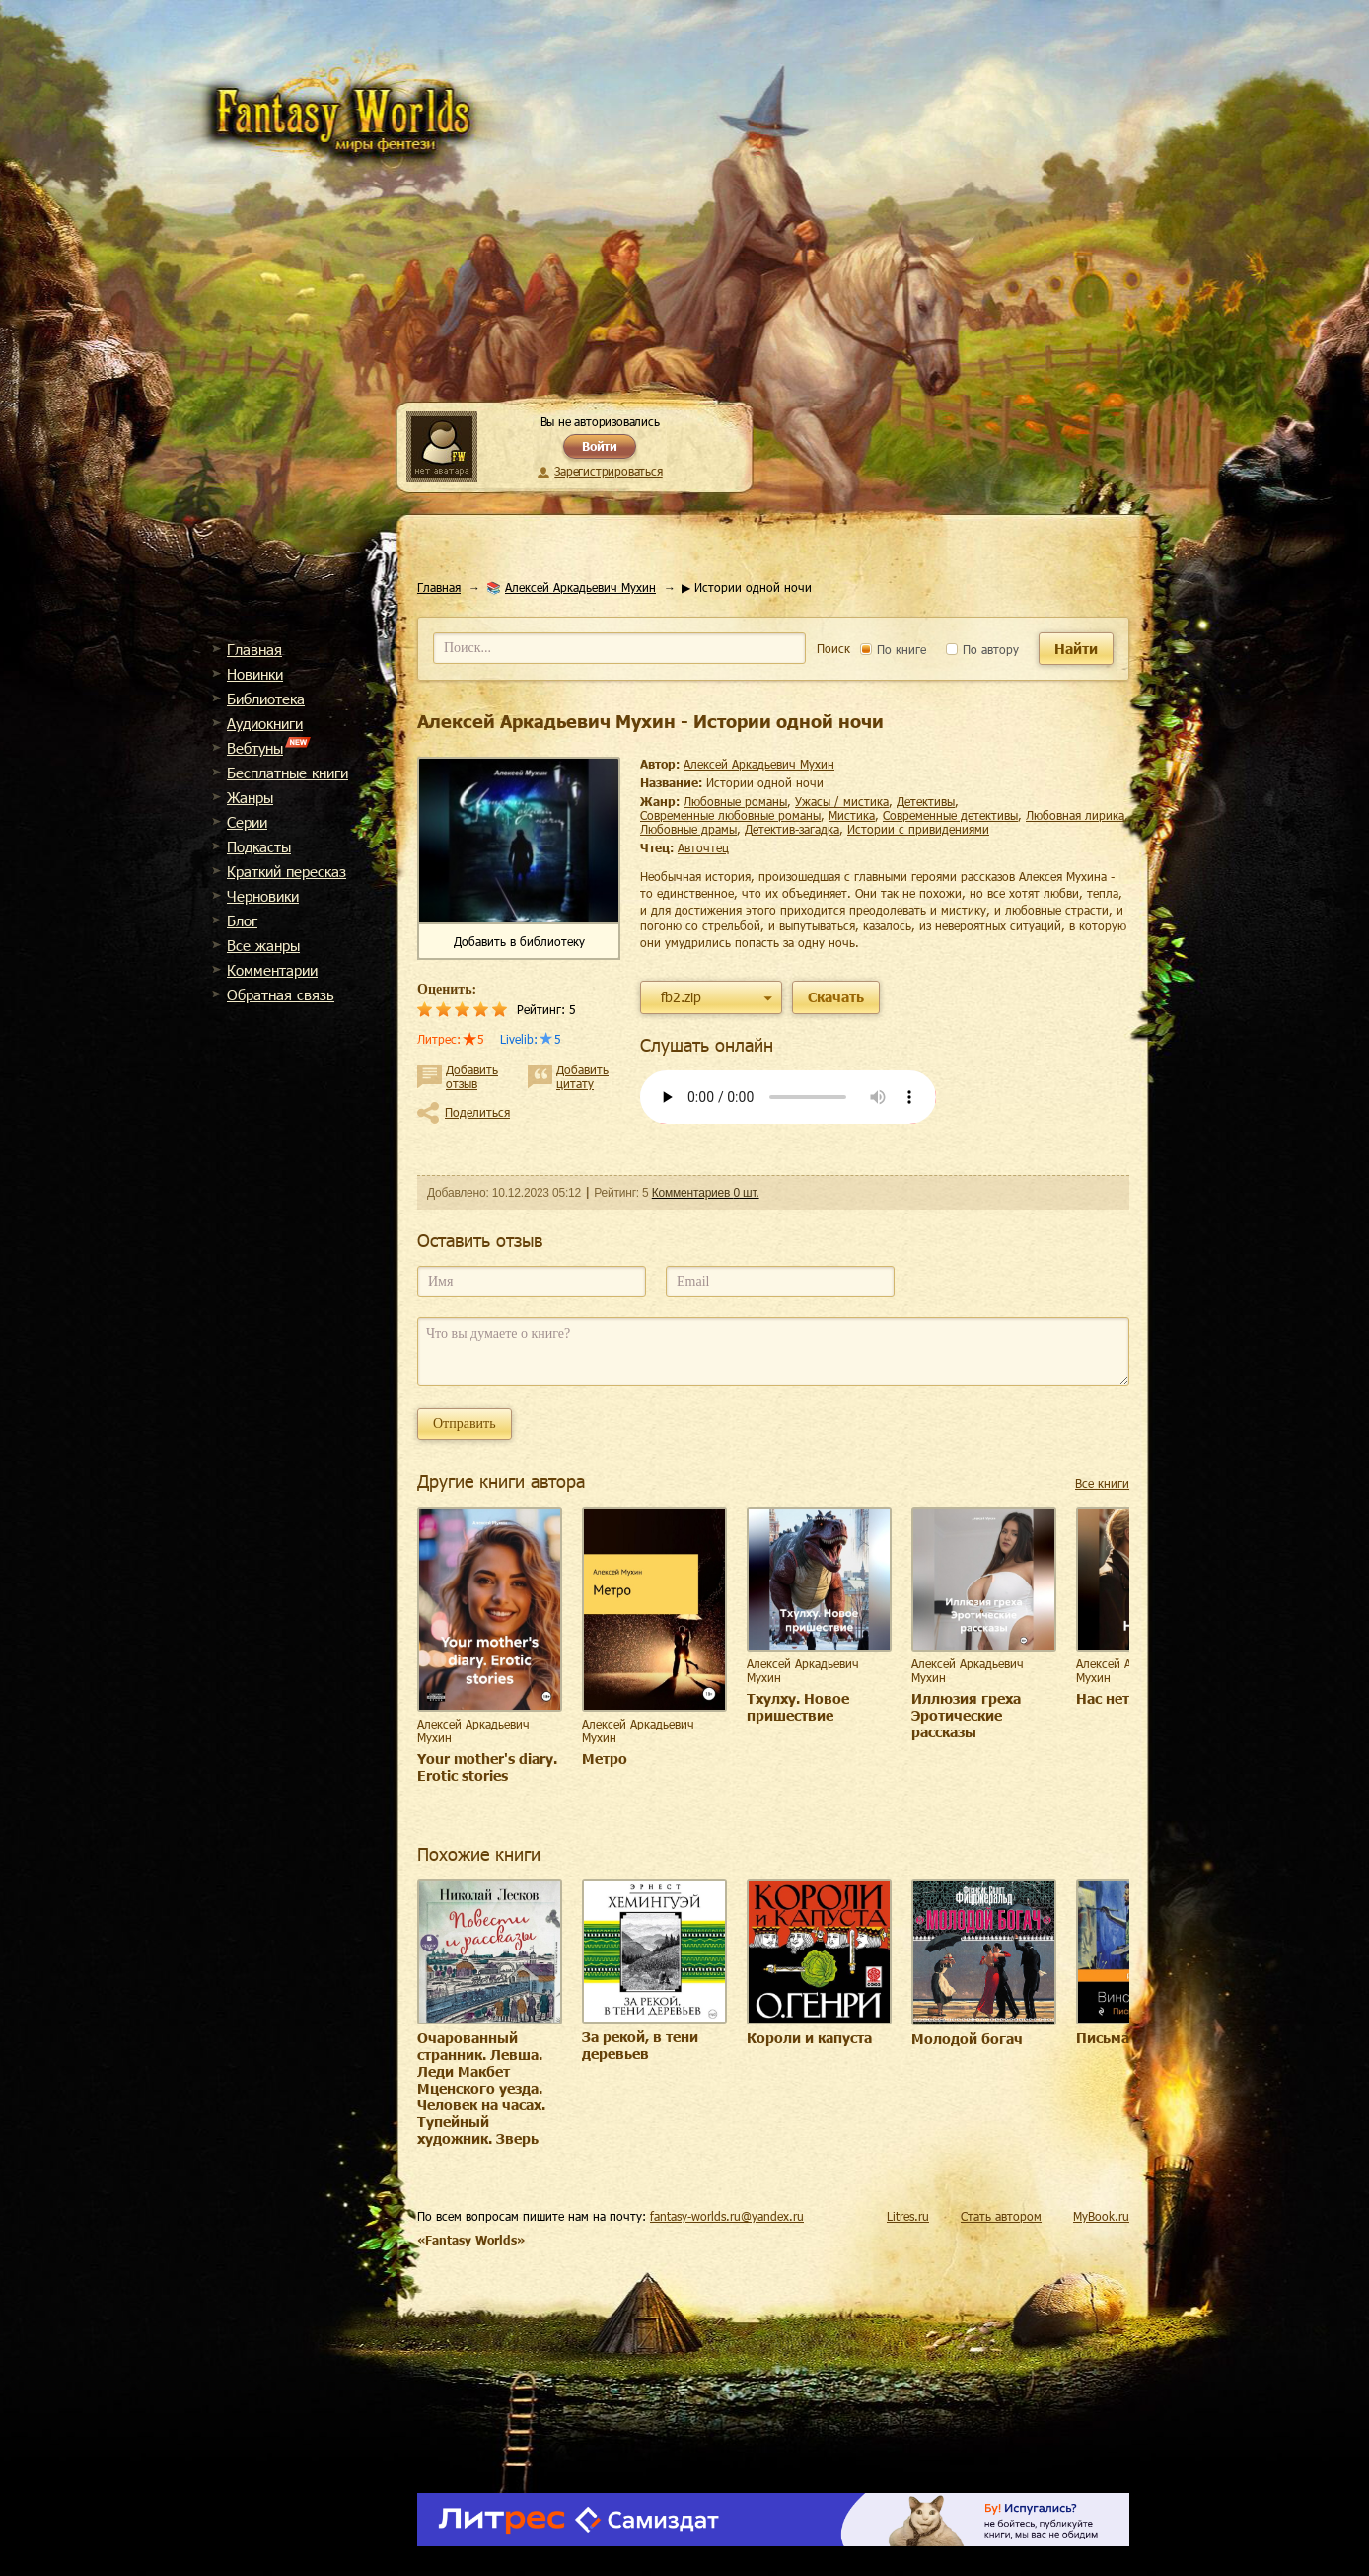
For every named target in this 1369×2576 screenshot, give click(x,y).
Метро (604, 1758)
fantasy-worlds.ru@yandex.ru (727, 2216)
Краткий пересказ (286, 871)
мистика (852, 815)
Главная (254, 649)
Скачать (836, 997)
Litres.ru (908, 2216)
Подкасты (259, 846)
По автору (982, 649)
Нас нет (1102, 1698)
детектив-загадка (792, 829)
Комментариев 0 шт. (705, 1193)
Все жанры (263, 945)
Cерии (247, 822)
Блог (242, 920)
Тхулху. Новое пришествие (798, 1707)
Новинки (255, 674)
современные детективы (950, 815)
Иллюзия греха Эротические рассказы (966, 1715)
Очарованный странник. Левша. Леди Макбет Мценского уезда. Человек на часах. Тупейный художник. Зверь (481, 2088)
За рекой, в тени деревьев (640, 2045)
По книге (893, 649)
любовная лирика (1075, 815)
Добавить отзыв (472, 1076)
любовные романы (735, 801)
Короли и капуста (809, 2037)
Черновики (263, 896)
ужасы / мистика (842, 801)
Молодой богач (967, 2038)
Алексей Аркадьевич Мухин (580, 587)
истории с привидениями (918, 829)
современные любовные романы (730, 815)
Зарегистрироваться (608, 471)
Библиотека (266, 698)
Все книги (1102, 1483)
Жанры (250, 797)
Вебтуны (255, 748)
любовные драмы (688, 829)
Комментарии (272, 970)
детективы (926, 801)
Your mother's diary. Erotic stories (487, 1767)
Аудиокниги (265, 723)
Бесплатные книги (287, 772)
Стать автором (1001, 2216)
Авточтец (703, 847)
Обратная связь (280, 994)
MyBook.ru (1101, 2216)
